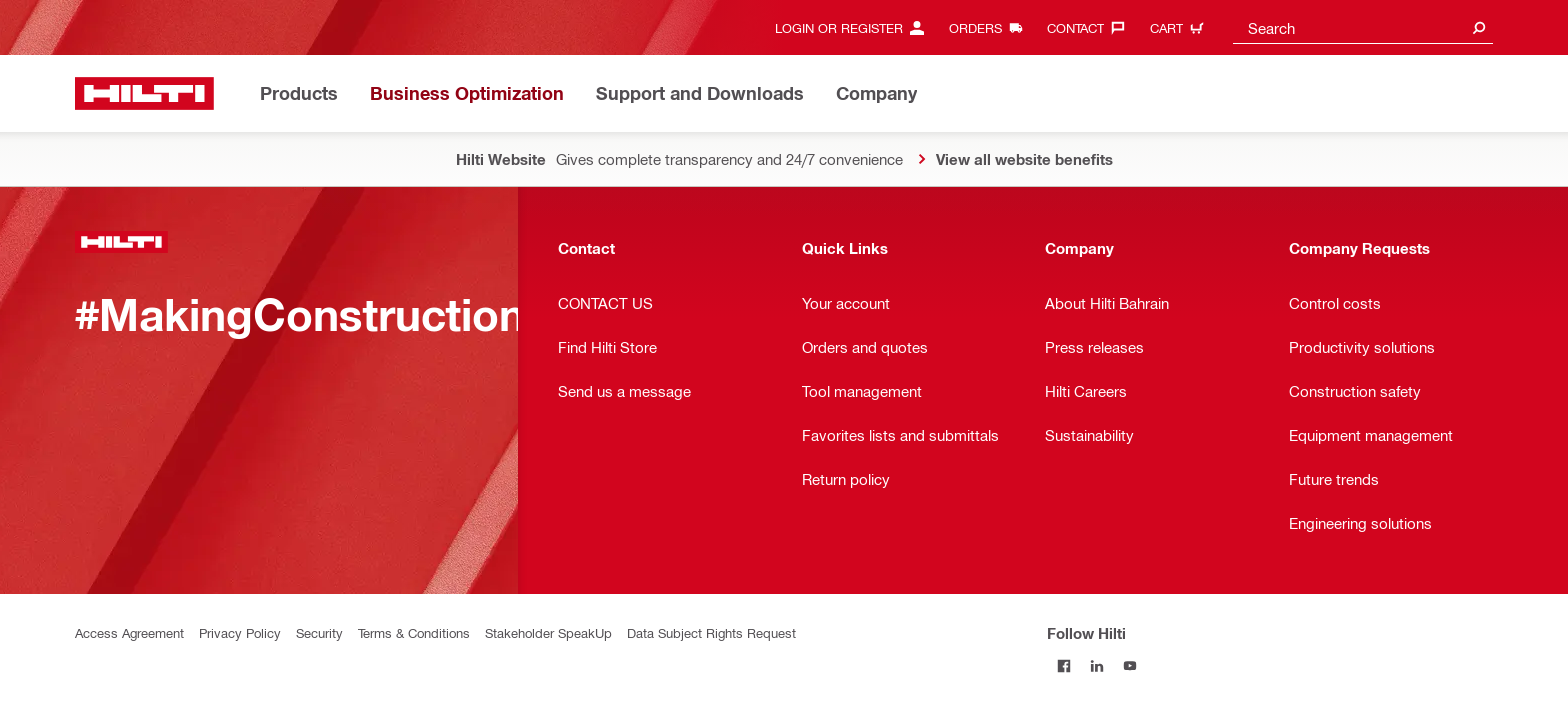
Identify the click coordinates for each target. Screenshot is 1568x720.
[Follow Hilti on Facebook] (1063, 665)
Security (319, 632)
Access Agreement (129, 632)
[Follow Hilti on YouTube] (1129, 665)
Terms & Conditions (414, 632)
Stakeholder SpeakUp (548, 632)
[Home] (144, 93)
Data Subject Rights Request (711, 632)
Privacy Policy (240, 632)
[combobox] (1363, 27)
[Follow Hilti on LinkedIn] (1096, 665)
